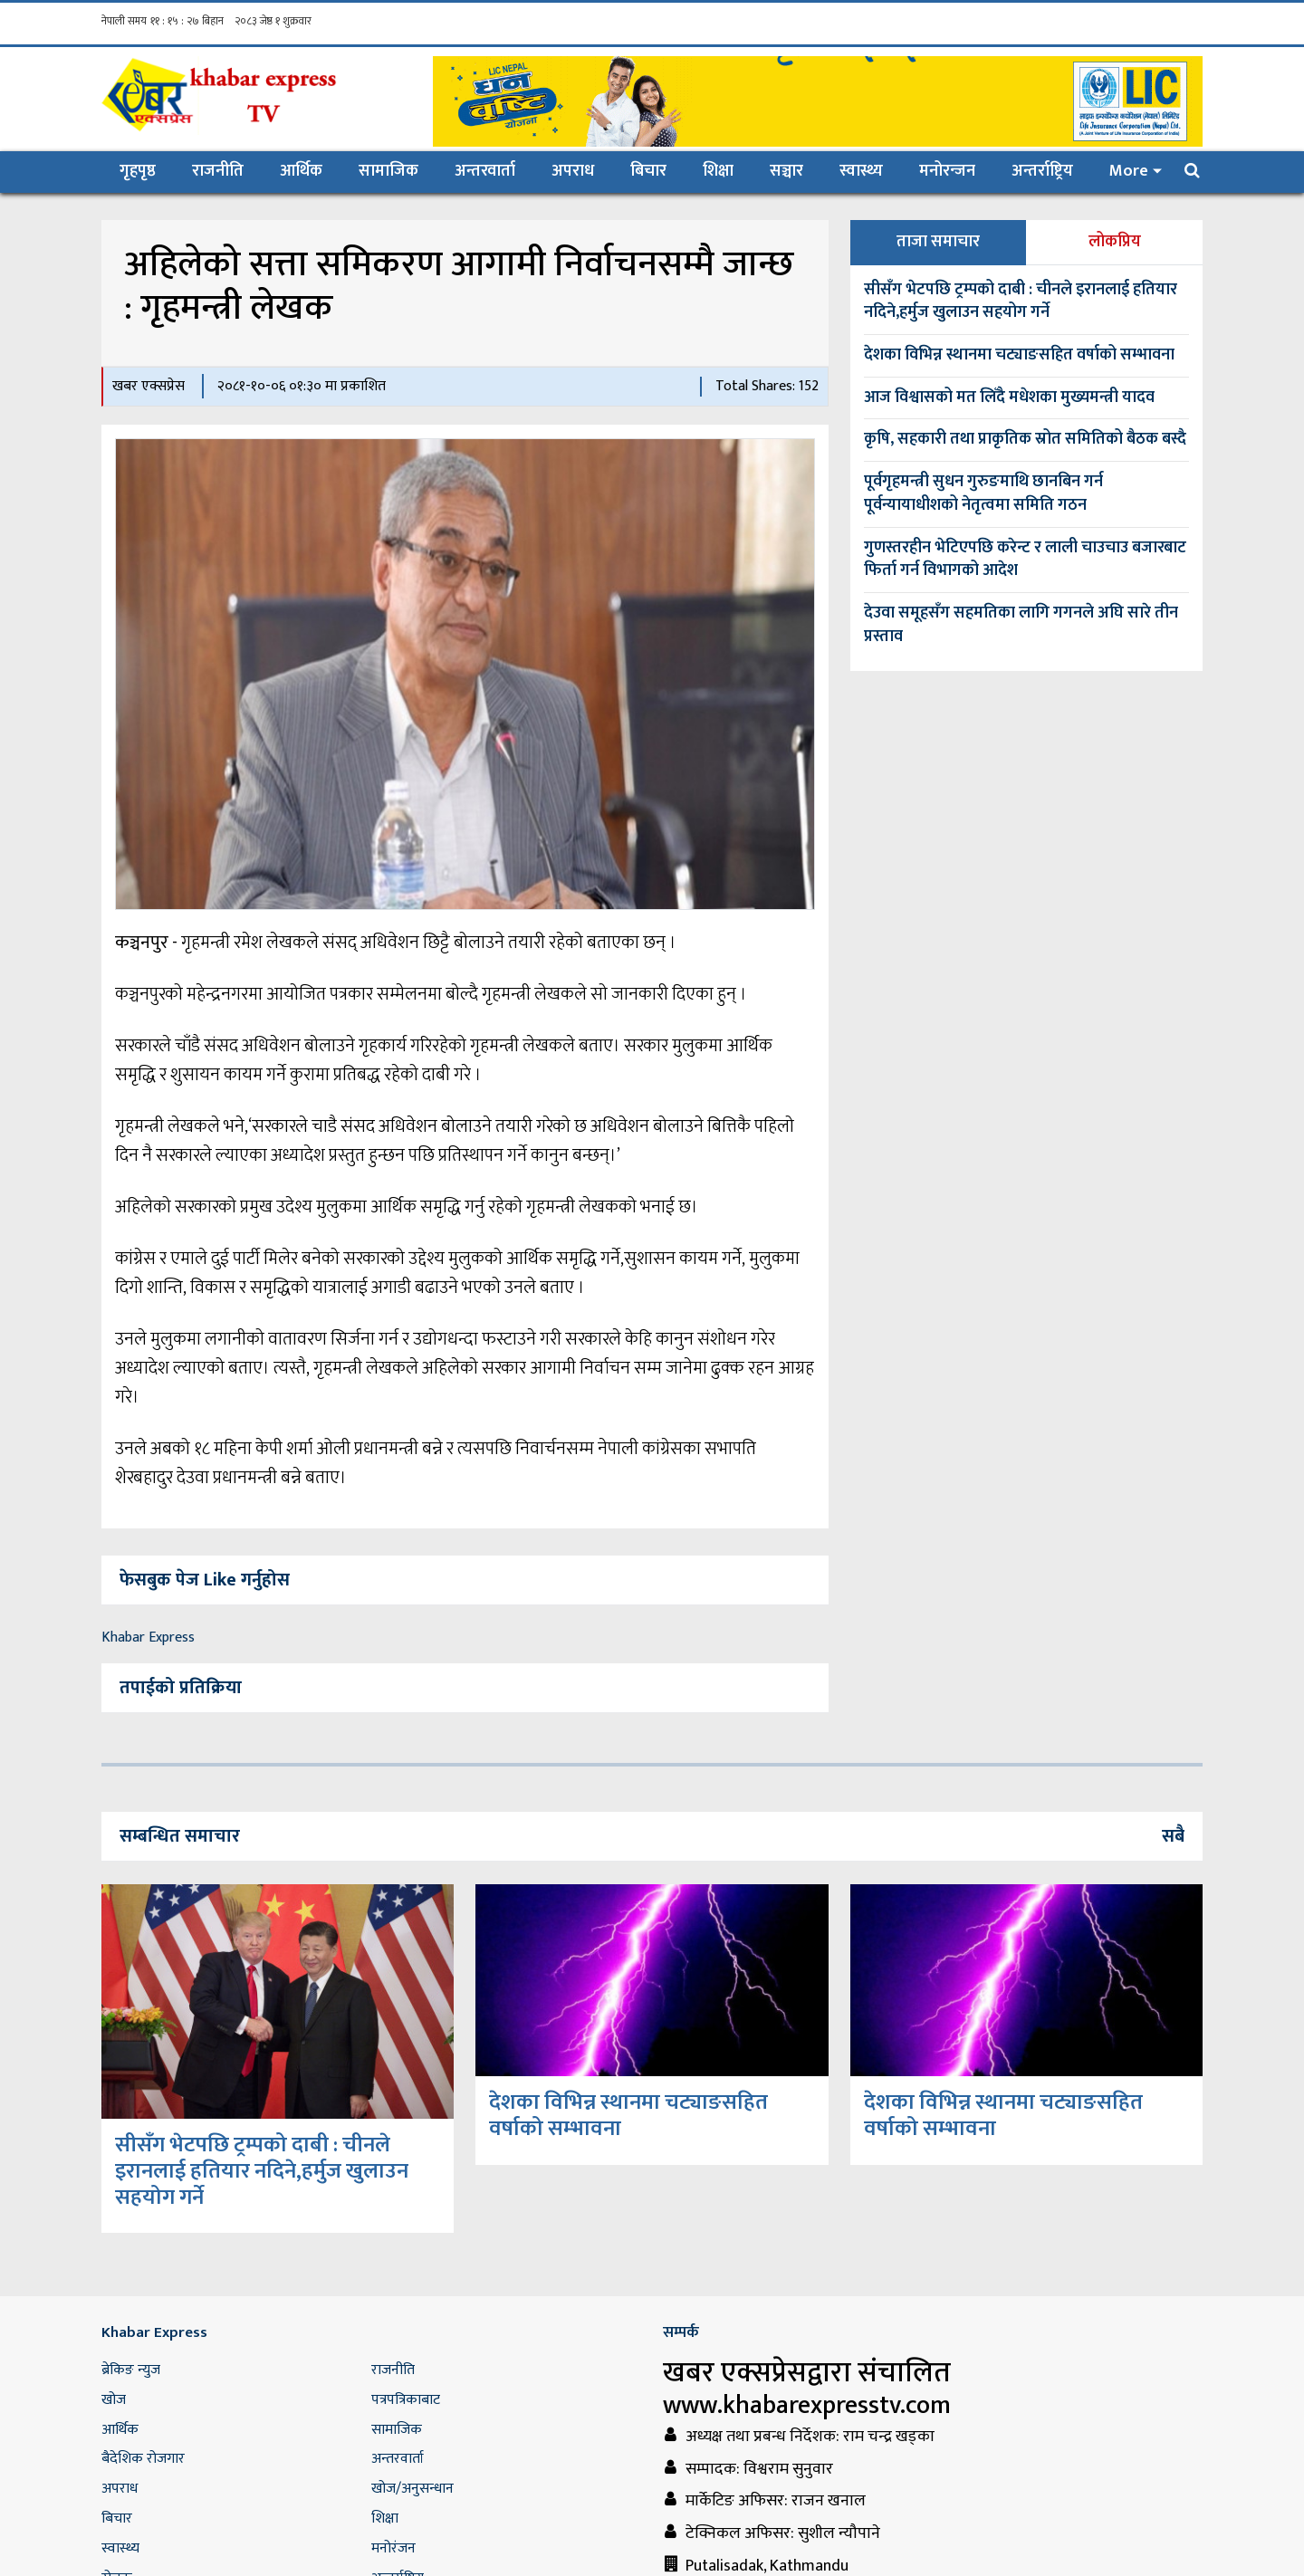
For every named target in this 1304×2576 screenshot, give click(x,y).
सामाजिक (388, 171)
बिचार (648, 171)
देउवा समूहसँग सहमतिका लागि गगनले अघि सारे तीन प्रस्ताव (1021, 624)
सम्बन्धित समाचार (180, 1836)
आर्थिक (301, 171)
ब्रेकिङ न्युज (130, 2370)
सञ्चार (786, 171)
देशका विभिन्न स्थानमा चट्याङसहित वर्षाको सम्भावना (1019, 355)
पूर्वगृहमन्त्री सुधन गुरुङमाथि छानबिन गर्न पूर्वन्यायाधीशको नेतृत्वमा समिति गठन (983, 493)
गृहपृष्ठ (147, 171)
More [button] (1128, 171)
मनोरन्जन (947, 171)
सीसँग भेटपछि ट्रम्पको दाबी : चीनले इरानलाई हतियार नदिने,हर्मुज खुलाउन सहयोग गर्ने (1020, 301)
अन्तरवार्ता (485, 171)
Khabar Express (148, 1637)
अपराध (572, 171)
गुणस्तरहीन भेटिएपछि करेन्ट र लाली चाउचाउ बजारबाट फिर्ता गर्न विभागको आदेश (1025, 559)
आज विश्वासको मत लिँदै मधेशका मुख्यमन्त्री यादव (1009, 397)
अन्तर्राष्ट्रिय (1042, 171)
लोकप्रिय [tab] (1114, 241)
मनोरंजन (393, 2548)
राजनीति (218, 171)
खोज (113, 2400)
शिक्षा (718, 171)
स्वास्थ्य (861, 171)
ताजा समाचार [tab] (938, 241)
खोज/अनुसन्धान (412, 2488)
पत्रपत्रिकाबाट (405, 2400)
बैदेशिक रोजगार (143, 2459)
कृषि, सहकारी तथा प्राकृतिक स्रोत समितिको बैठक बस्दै (1025, 439)
